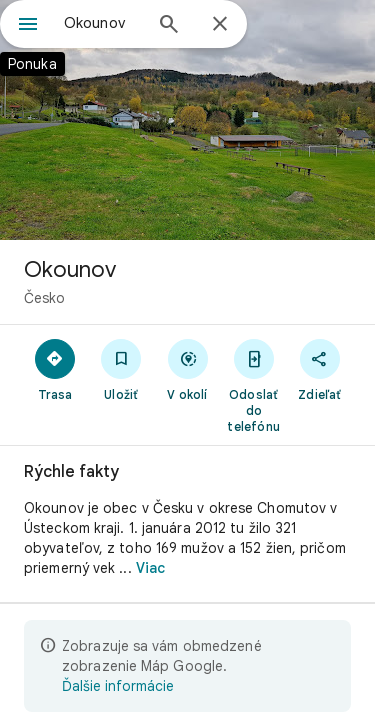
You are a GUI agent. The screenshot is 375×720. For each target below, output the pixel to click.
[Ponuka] (28, 26)
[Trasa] (55, 369)
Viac (150, 568)
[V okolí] (187, 369)
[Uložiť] (121, 369)
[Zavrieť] (220, 25)
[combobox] (102, 23)
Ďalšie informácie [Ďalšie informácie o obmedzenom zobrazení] (118, 686)
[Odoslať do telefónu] (254, 385)
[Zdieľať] (320, 369)
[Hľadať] (169, 26)
